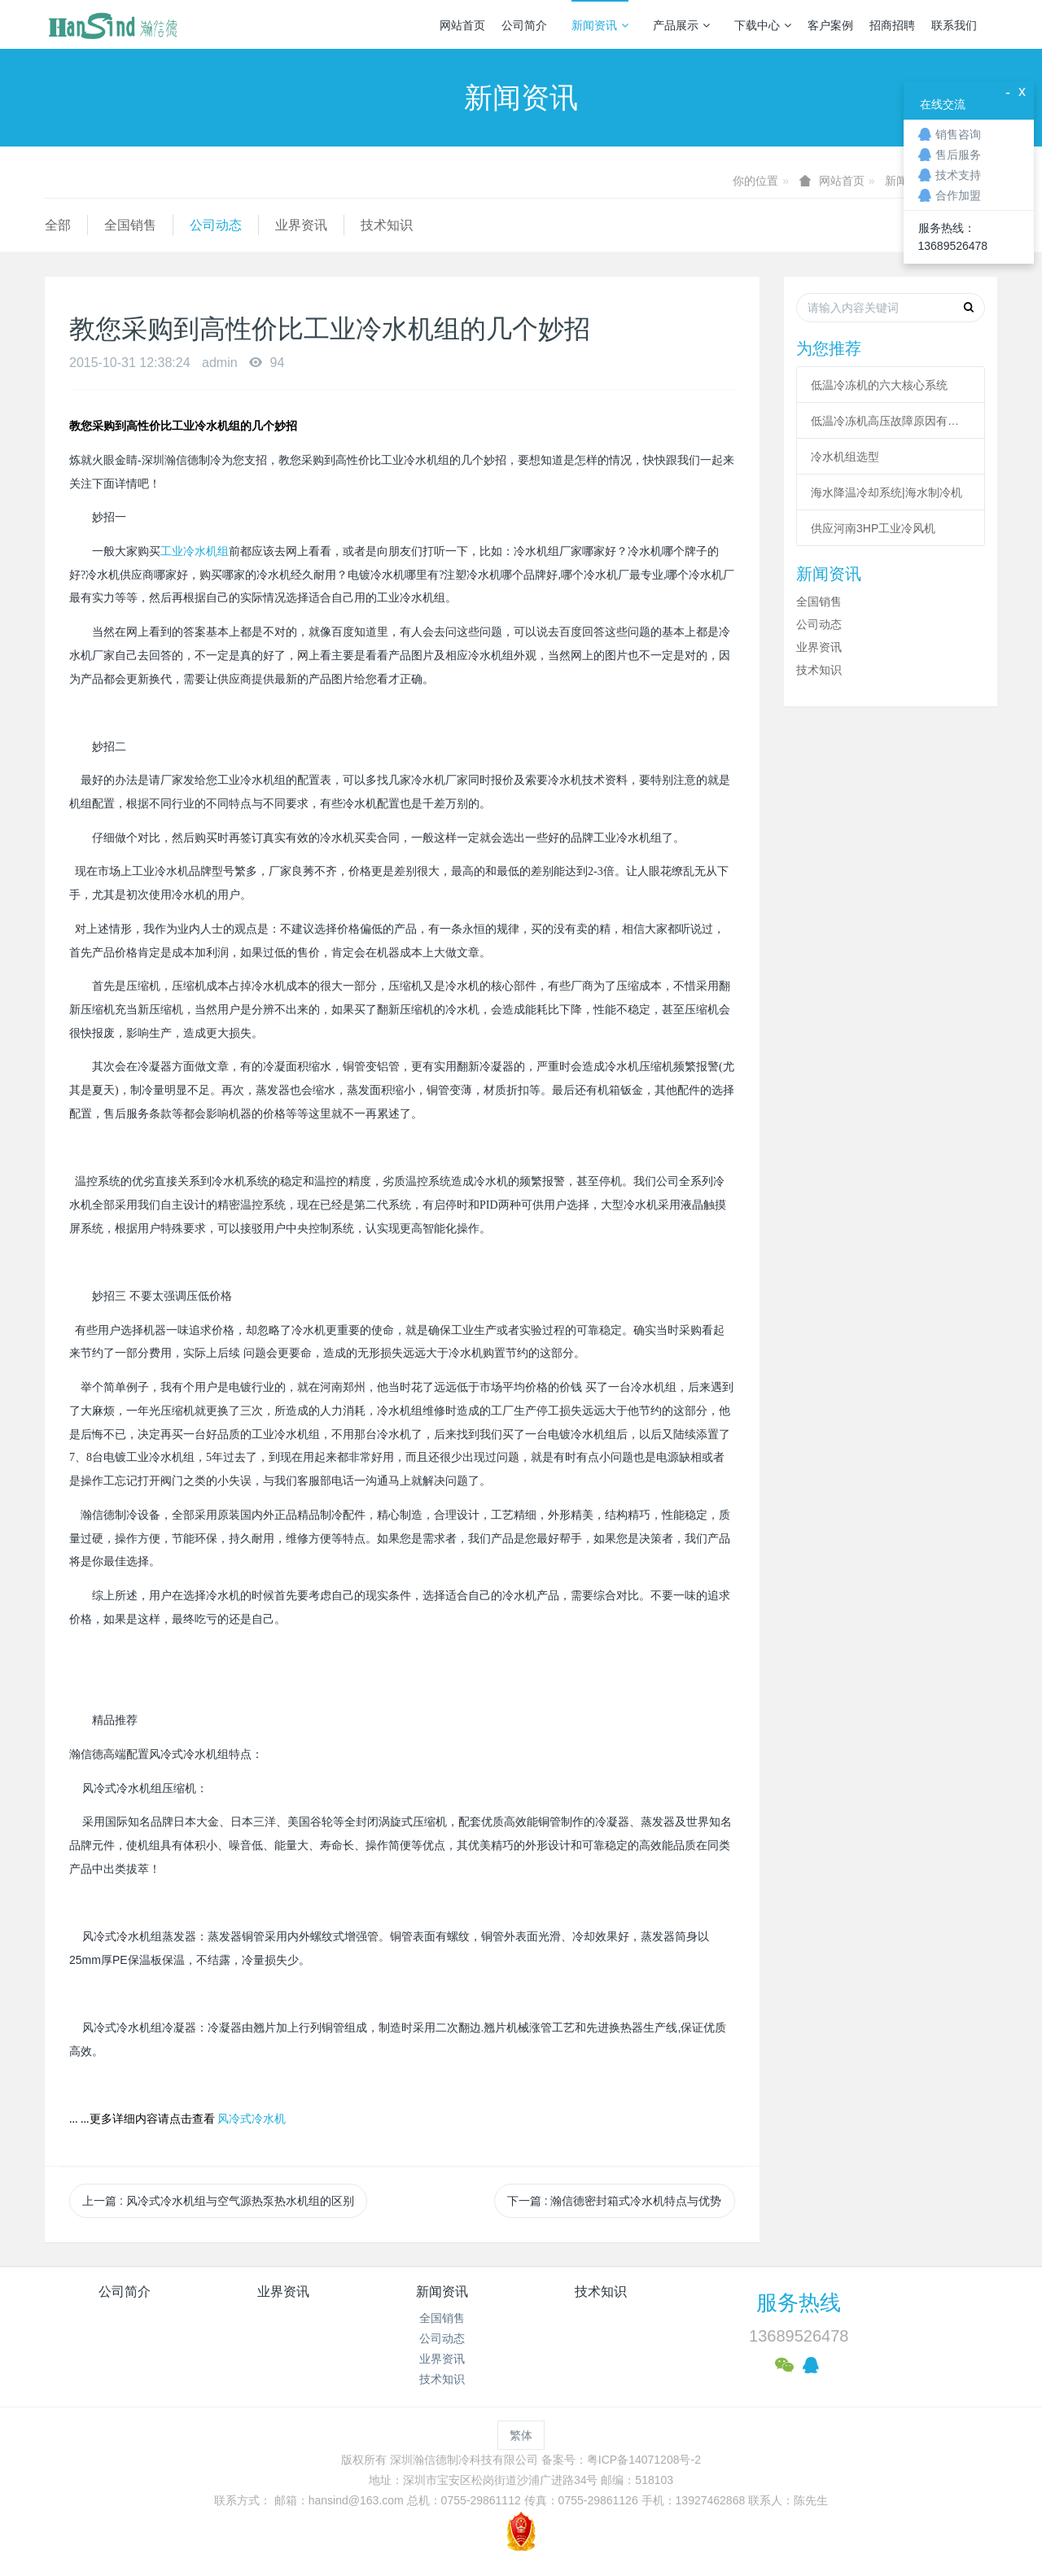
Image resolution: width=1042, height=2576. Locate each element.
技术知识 (387, 225)
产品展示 (681, 25)
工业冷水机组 (194, 551)
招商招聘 (892, 25)
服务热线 (798, 2302)
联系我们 (954, 25)
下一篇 (614, 2200)
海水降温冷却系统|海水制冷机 (886, 492)
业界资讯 (301, 225)
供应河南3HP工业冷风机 (873, 528)
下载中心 (762, 25)
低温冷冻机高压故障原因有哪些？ (890, 420)
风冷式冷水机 (251, 2119)
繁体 (521, 2435)
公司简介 (524, 25)
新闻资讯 (599, 25)
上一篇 (218, 2200)
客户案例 (830, 25)
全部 (58, 225)
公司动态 (216, 225)
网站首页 (462, 25)
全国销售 (130, 225)
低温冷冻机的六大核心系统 (879, 384)
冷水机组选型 (845, 456)
